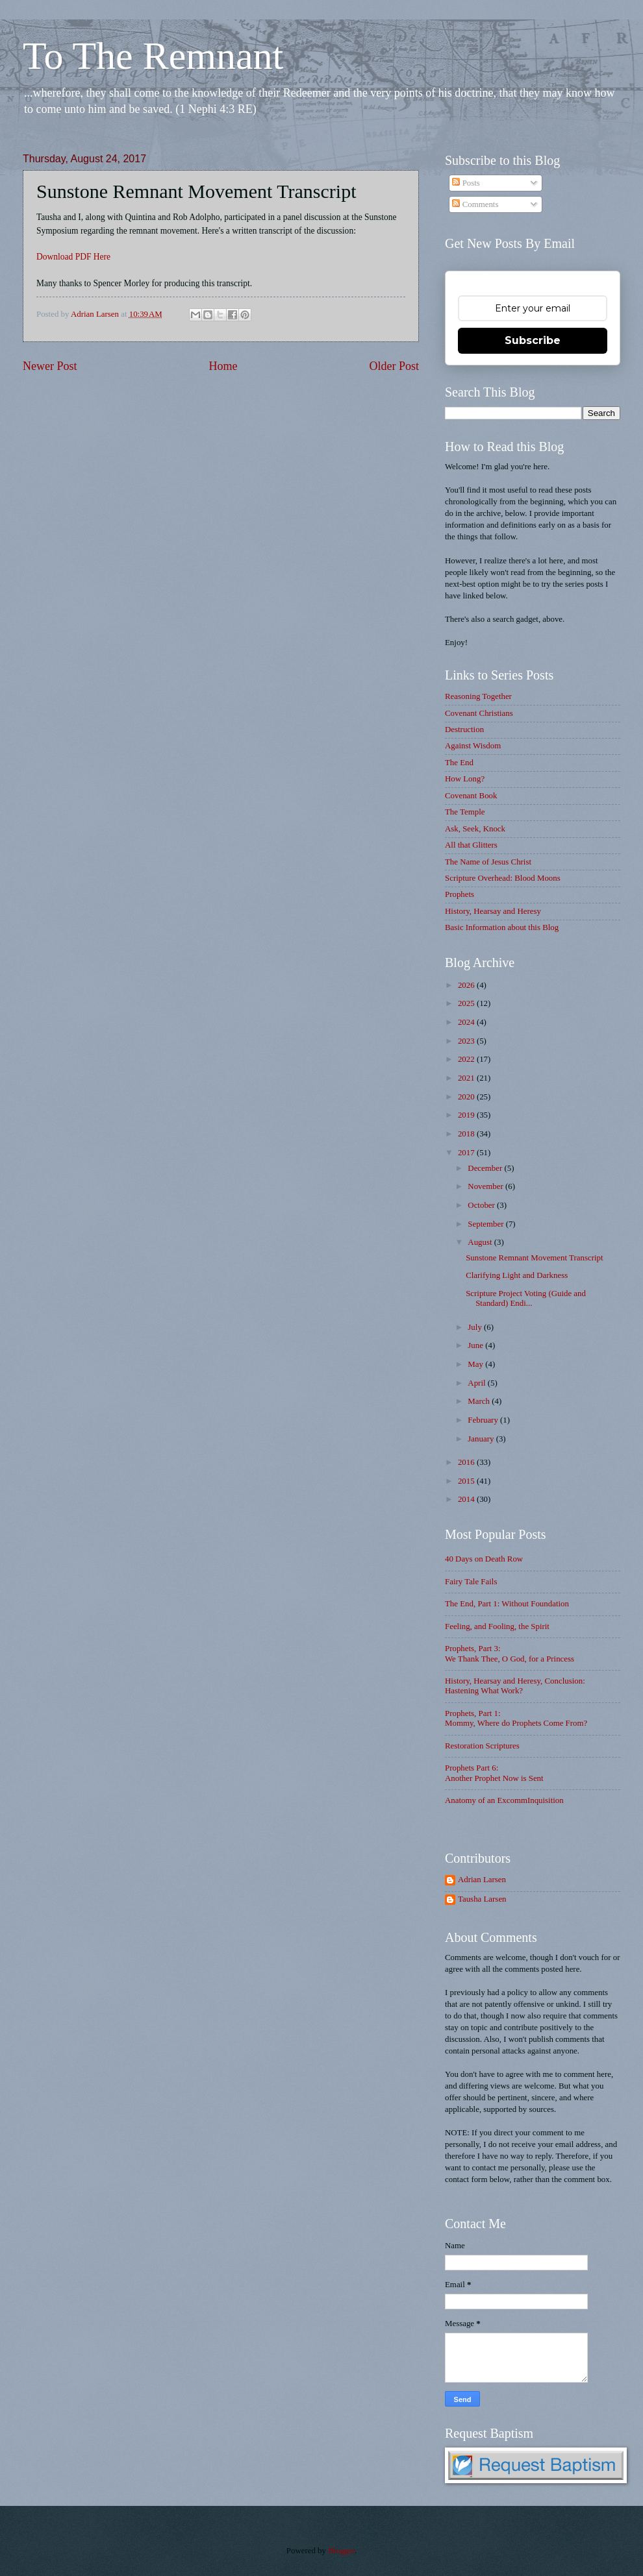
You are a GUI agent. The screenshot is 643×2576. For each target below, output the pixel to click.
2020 (467, 1096)
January (482, 1438)
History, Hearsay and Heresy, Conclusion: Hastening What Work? (515, 1685)
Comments (475, 204)
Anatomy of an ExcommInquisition (504, 1800)
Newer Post (50, 366)
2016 (467, 1462)
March (480, 1401)
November (486, 1186)
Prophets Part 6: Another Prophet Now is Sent (494, 1772)
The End (459, 762)
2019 (467, 1115)
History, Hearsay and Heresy (493, 911)
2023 (467, 1041)
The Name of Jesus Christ (488, 861)
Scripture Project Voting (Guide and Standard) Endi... (526, 1298)
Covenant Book (471, 795)
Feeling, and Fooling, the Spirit (497, 1626)
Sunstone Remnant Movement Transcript (534, 1257)
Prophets (459, 894)
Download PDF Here (73, 257)
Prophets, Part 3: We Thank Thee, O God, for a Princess (509, 1653)
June (476, 1345)
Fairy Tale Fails (471, 1581)
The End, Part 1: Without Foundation (507, 1603)
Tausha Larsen (482, 1899)
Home (222, 366)
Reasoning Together (478, 696)
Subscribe (533, 340)
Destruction (464, 729)
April (477, 1383)
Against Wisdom (473, 745)
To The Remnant (153, 55)
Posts (465, 183)
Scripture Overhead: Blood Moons (503, 878)
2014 (467, 1499)
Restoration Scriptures (482, 1745)
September (486, 1224)
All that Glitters (471, 845)
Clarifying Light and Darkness (517, 1275)
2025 (467, 1003)
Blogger (341, 2550)
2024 (467, 1022)
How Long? (465, 778)
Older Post (394, 366)
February (484, 1420)
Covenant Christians (479, 713)
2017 (467, 1152)
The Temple (465, 811)
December (486, 1168)
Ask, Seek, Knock (475, 828)
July (476, 1327)
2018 (467, 1133)
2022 (467, 1059)
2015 (467, 1481)
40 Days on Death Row (484, 1559)
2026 (467, 985)
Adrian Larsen (482, 1879)
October (482, 1205)
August (481, 1242)
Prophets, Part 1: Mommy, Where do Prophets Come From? (516, 1718)
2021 (467, 1078)
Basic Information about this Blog (502, 927)
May (476, 1364)
